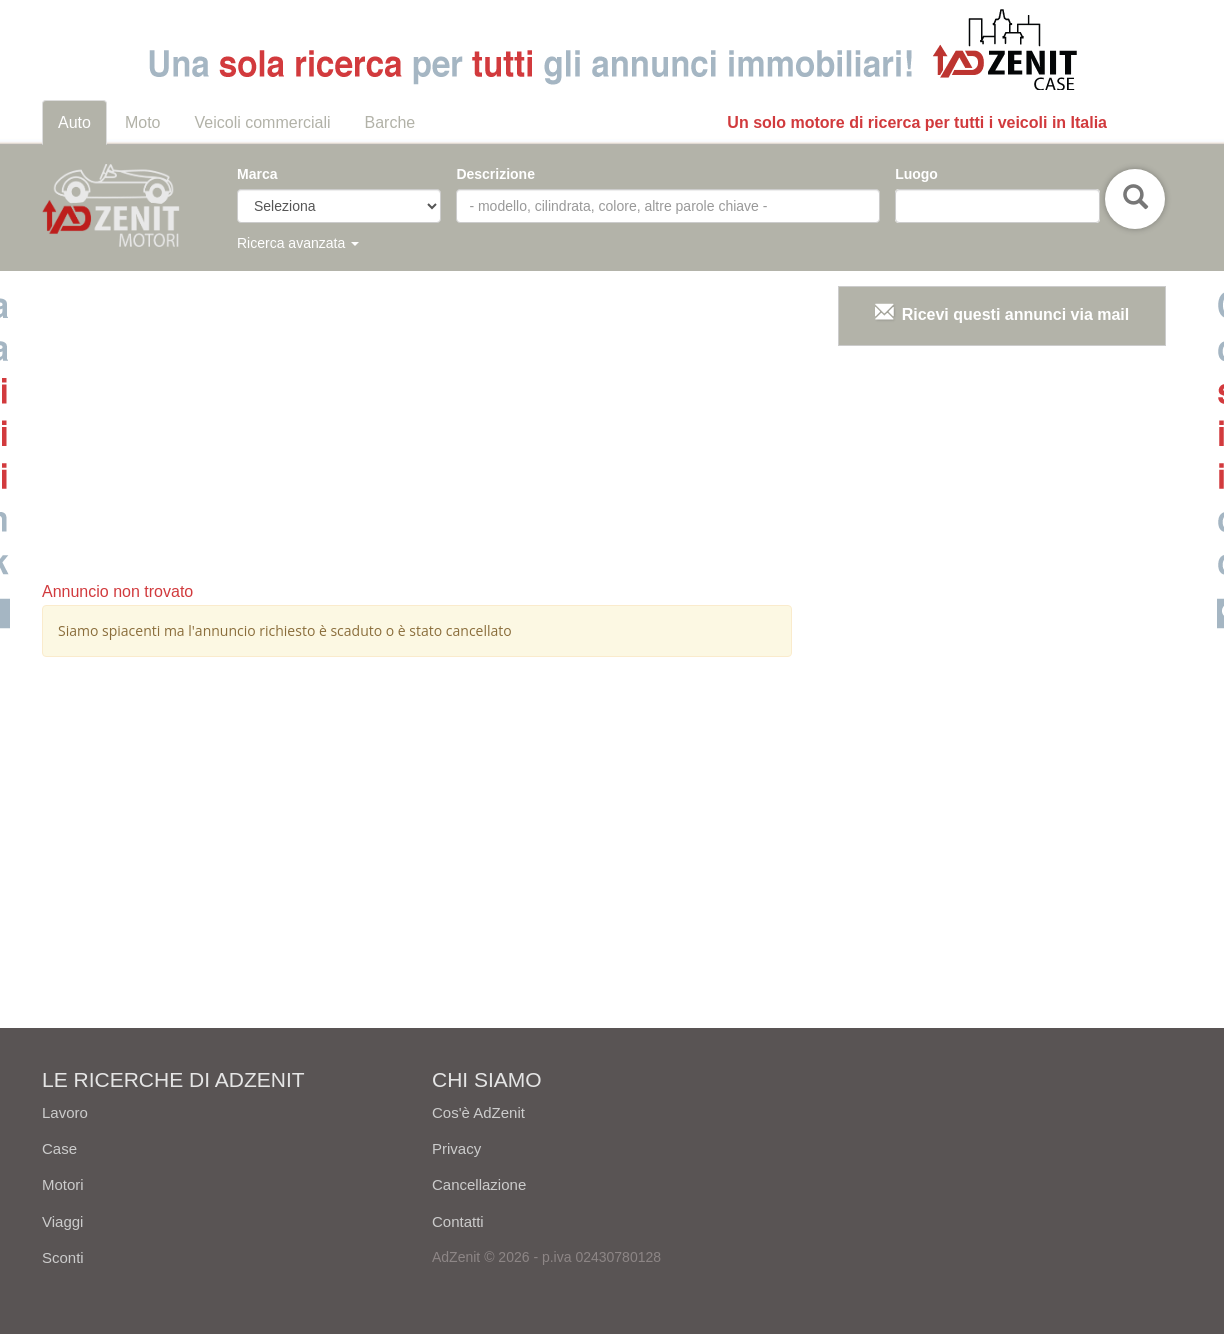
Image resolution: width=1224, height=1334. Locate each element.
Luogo (916, 174)
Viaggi (62, 1221)
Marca (257, 174)
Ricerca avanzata (298, 243)
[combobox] (997, 206)
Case (59, 1148)
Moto (143, 122)
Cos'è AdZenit (478, 1112)
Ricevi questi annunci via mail (1016, 314)
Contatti (458, 1221)
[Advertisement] (417, 426)
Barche (390, 122)
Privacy (456, 1148)
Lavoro (65, 1112)
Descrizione (495, 174)
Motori (63, 1184)
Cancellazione (479, 1184)
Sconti (63, 1257)
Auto (74, 122)
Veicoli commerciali (263, 122)
